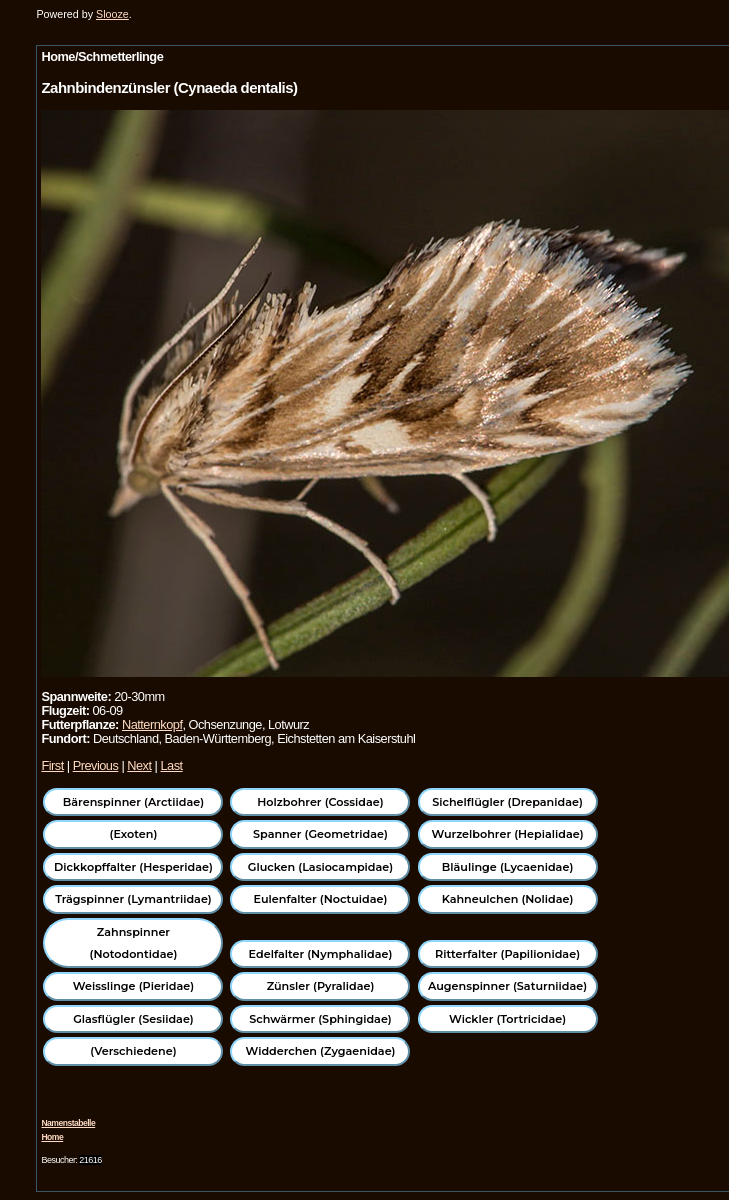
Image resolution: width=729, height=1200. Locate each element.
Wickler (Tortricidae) (507, 1019)
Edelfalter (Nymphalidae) (321, 954)
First (52, 765)
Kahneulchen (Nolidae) (508, 899)
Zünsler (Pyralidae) (321, 986)
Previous (96, 765)
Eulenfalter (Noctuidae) (321, 899)
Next (139, 765)
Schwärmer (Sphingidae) (320, 1019)
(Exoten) (134, 834)
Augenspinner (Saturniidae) (507, 986)
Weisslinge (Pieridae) (133, 986)
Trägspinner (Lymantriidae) (133, 899)
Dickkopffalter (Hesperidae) (133, 867)
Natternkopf (152, 724)
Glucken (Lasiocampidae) (320, 867)
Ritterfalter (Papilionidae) (507, 954)
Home (52, 1137)
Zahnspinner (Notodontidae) (134, 943)
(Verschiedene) (133, 1051)
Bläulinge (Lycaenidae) (508, 867)
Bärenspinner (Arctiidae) (133, 802)
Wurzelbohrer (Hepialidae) (507, 834)
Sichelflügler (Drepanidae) (507, 802)
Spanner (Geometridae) (320, 834)
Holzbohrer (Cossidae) (320, 802)
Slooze (112, 14)
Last (171, 765)
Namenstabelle (68, 1123)
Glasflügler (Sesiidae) (133, 1019)
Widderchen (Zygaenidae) (320, 1051)
